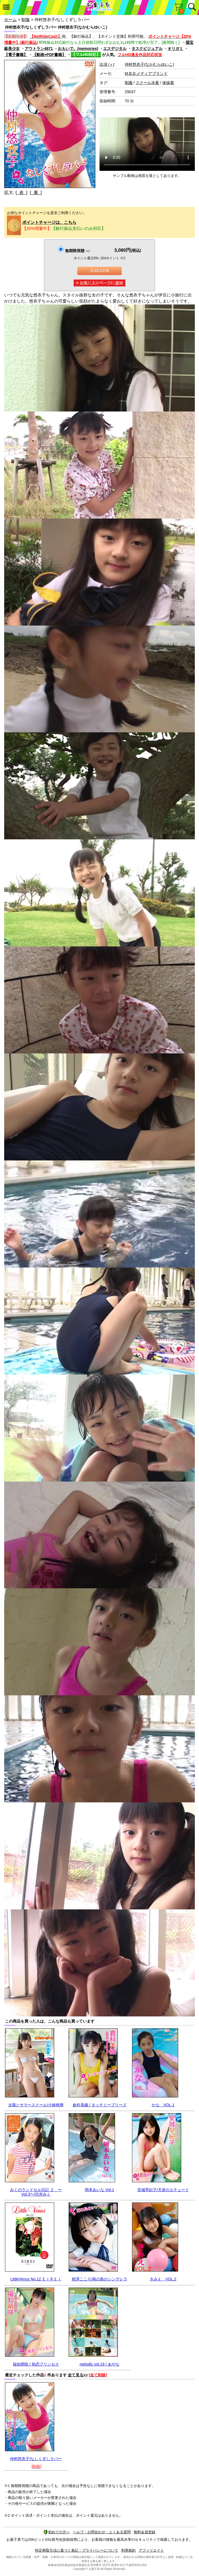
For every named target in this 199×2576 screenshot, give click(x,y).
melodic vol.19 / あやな (99, 2364)
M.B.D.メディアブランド (146, 73)
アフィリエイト (151, 2550)
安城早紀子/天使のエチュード (163, 2190)
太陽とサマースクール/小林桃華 (36, 2105)
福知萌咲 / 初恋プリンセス (36, 2364)
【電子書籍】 (16, 54)
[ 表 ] (22, 192)
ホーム (10, 19)
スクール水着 (147, 82)
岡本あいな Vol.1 (99, 2190)
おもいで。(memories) (78, 48)
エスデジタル (114, 48)
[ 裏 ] (36, 192)
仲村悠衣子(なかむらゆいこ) (149, 64)
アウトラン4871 (39, 48)
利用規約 (128, 2550)
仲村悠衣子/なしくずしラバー (36, 2458)
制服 (25, 19)
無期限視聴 (77, 250)
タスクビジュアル (147, 48)
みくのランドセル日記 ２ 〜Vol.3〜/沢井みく (36, 2192)
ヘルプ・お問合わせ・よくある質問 (102, 2532)
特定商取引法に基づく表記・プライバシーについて (76, 2550)
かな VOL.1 (163, 2105)
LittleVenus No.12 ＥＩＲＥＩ (36, 2279)
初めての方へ (57, 2532)
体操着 (168, 82)
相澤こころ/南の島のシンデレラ (99, 2279)
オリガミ (175, 48)
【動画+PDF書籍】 (49, 54)
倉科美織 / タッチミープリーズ (99, 2105)
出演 (107, 64)
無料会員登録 (144, 2532)
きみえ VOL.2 (163, 2279)
